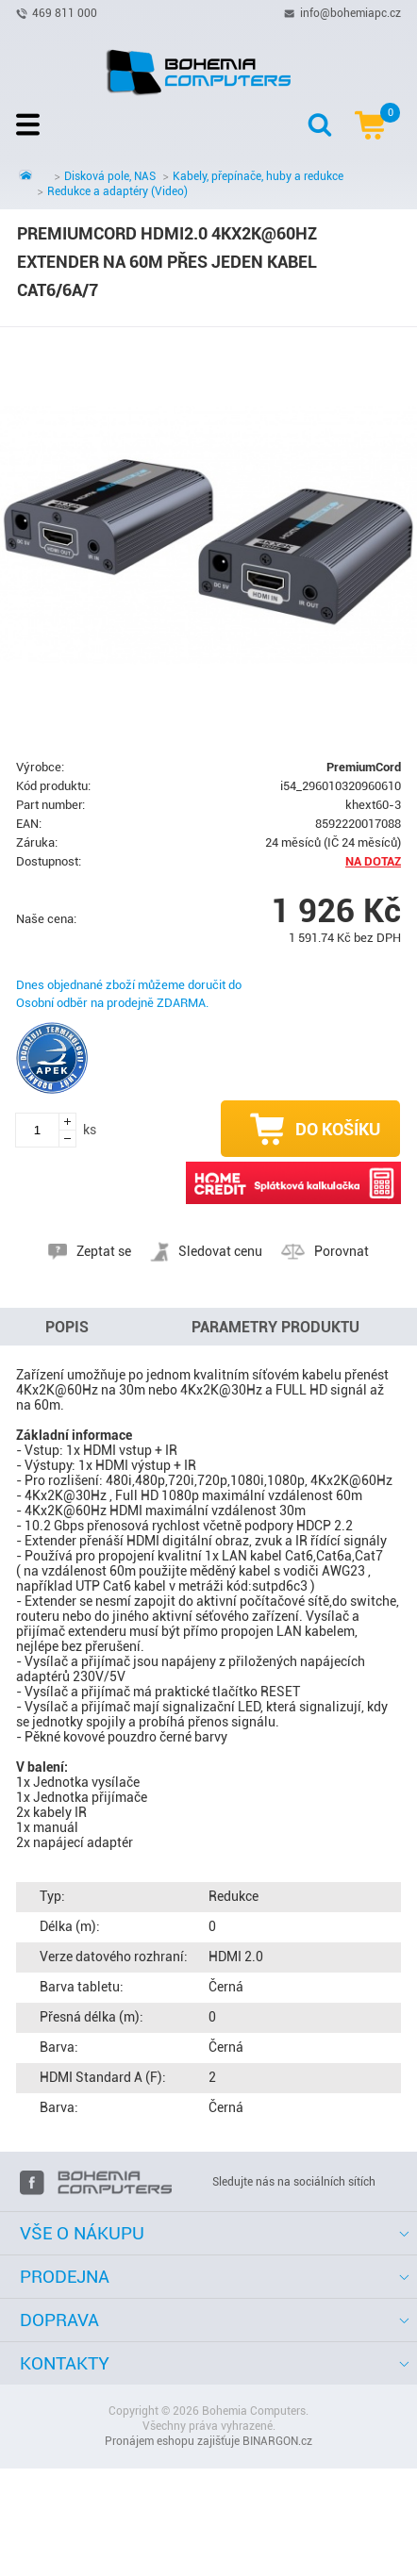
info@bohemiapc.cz (350, 12)
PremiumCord (363, 767)
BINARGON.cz (277, 2441)
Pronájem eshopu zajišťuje (172, 2441)
